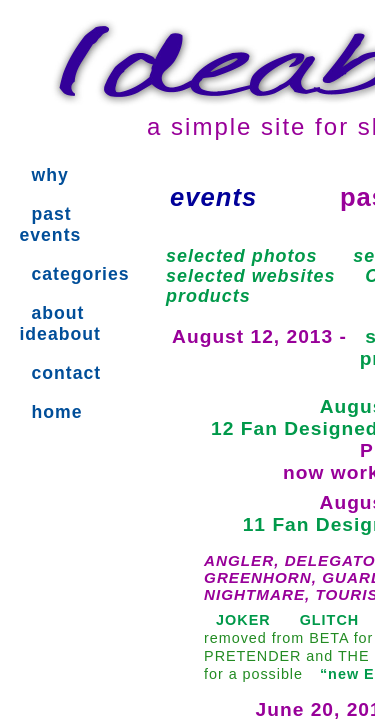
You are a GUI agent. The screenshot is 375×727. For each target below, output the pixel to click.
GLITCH (330, 620)
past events (50, 224)
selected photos (241, 256)
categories (80, 274)
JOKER (243, 620)
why (49, 175)
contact (66, 373)
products (208, 296)
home (56, 412)
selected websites (250, 276)
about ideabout (59, 323)
